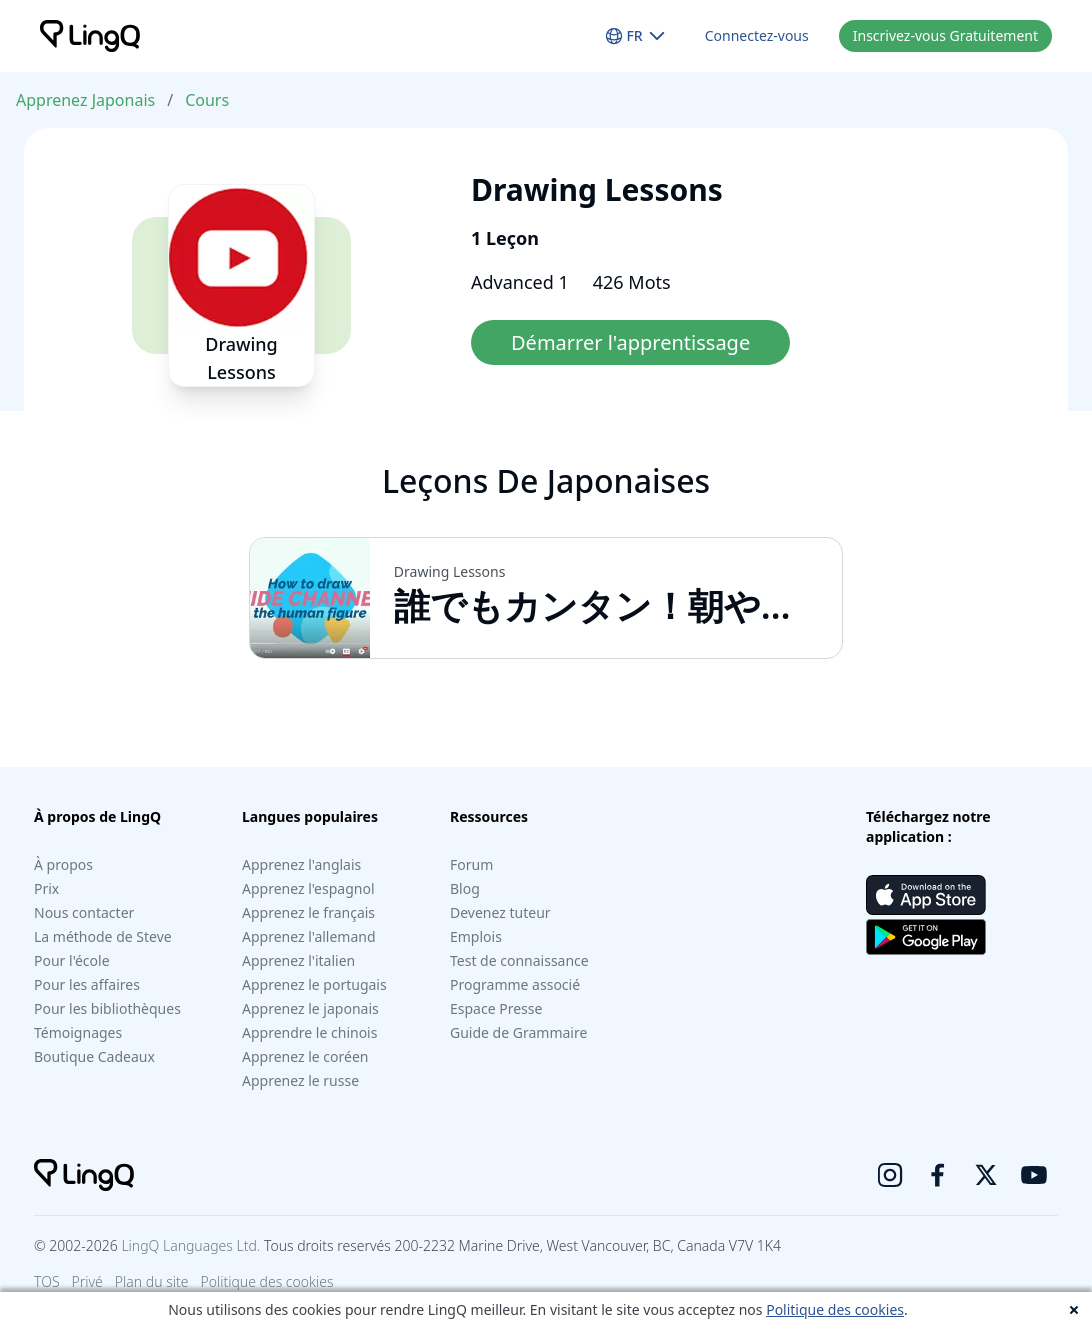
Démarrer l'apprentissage (630, 342)
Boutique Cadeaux (94, 1056)
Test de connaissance (519, 960)
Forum (471, 864)
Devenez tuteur (500, 912)
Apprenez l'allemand (309, 936)
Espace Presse (496, 1008)
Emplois (476, 936)
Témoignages (78, 1032)
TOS (47, 1281)
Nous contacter (84, 912)
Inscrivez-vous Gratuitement (945, 35)
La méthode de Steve (103, 936)
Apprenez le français (308, 912)
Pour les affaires (87, 984)
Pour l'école (72, 960)
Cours (207, 100)
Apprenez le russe (300, 1080)
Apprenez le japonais (310, 1008)
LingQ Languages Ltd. (190, 1245)
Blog (465, 888)
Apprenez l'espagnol (308, 888)
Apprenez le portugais (314, 984)
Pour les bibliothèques (107, 1008)
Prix (46, 888)
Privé (87, 1281)
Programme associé (515, 984)
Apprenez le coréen (305, 1056)
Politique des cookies (835, 1309)
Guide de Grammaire (518, 1032)
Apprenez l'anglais (301, 864)
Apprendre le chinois (309, 1032)
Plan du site (152, 1281)
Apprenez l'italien (298, 960)
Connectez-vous (757, 35)
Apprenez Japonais (85, 100)
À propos (63, 864)
